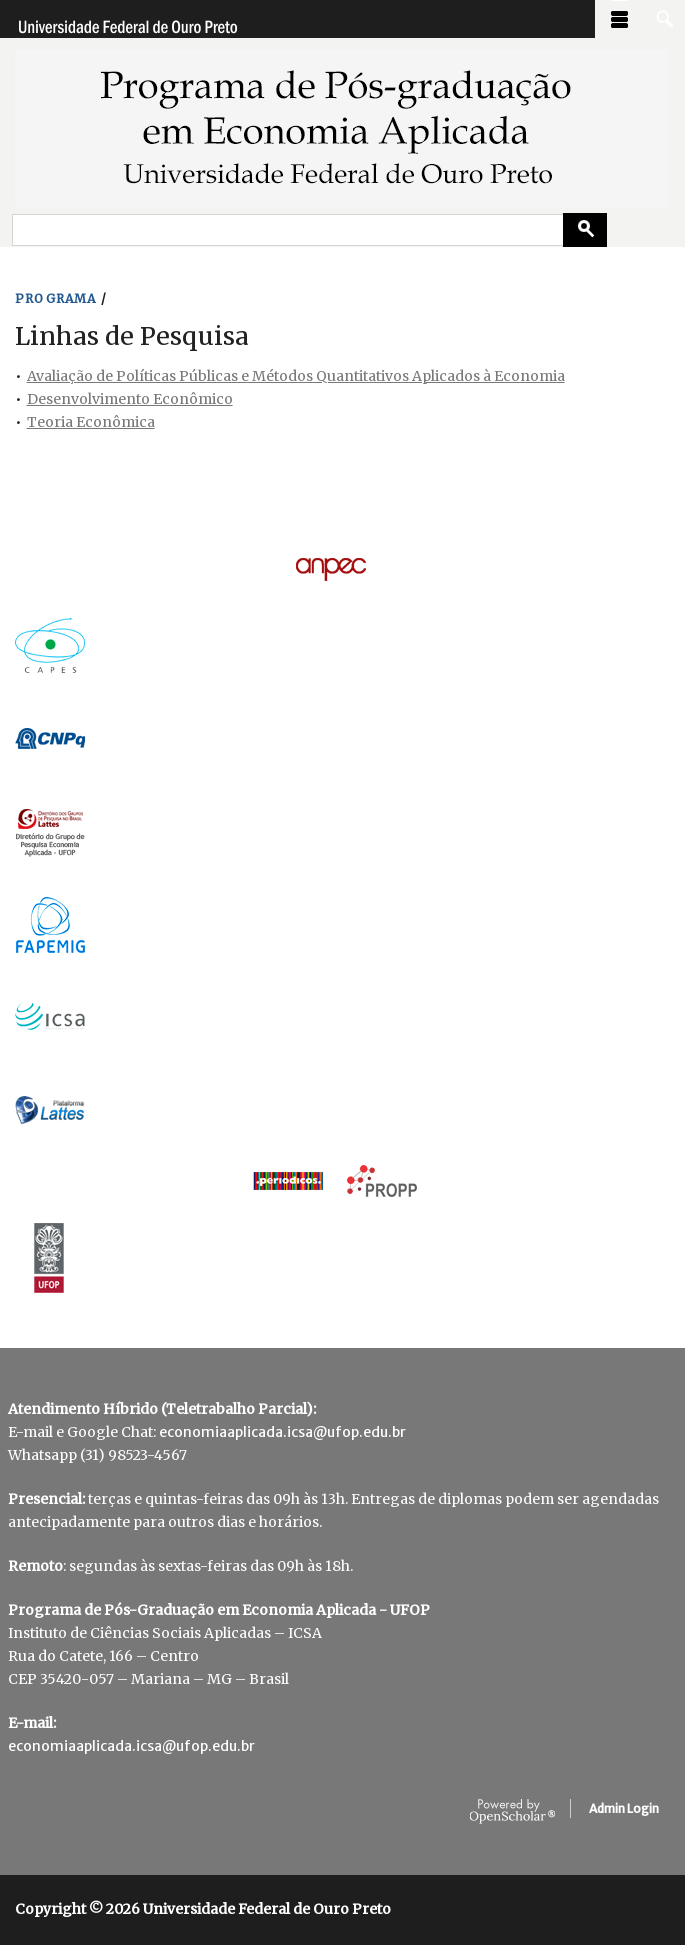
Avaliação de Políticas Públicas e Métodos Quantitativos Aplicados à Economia (296, 376)
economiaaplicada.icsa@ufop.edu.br (282, 1432)
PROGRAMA (56, 298)
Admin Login (624, 1808)
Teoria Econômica (91, 422)
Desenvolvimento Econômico (130, 399)
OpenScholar (512, 1812)
